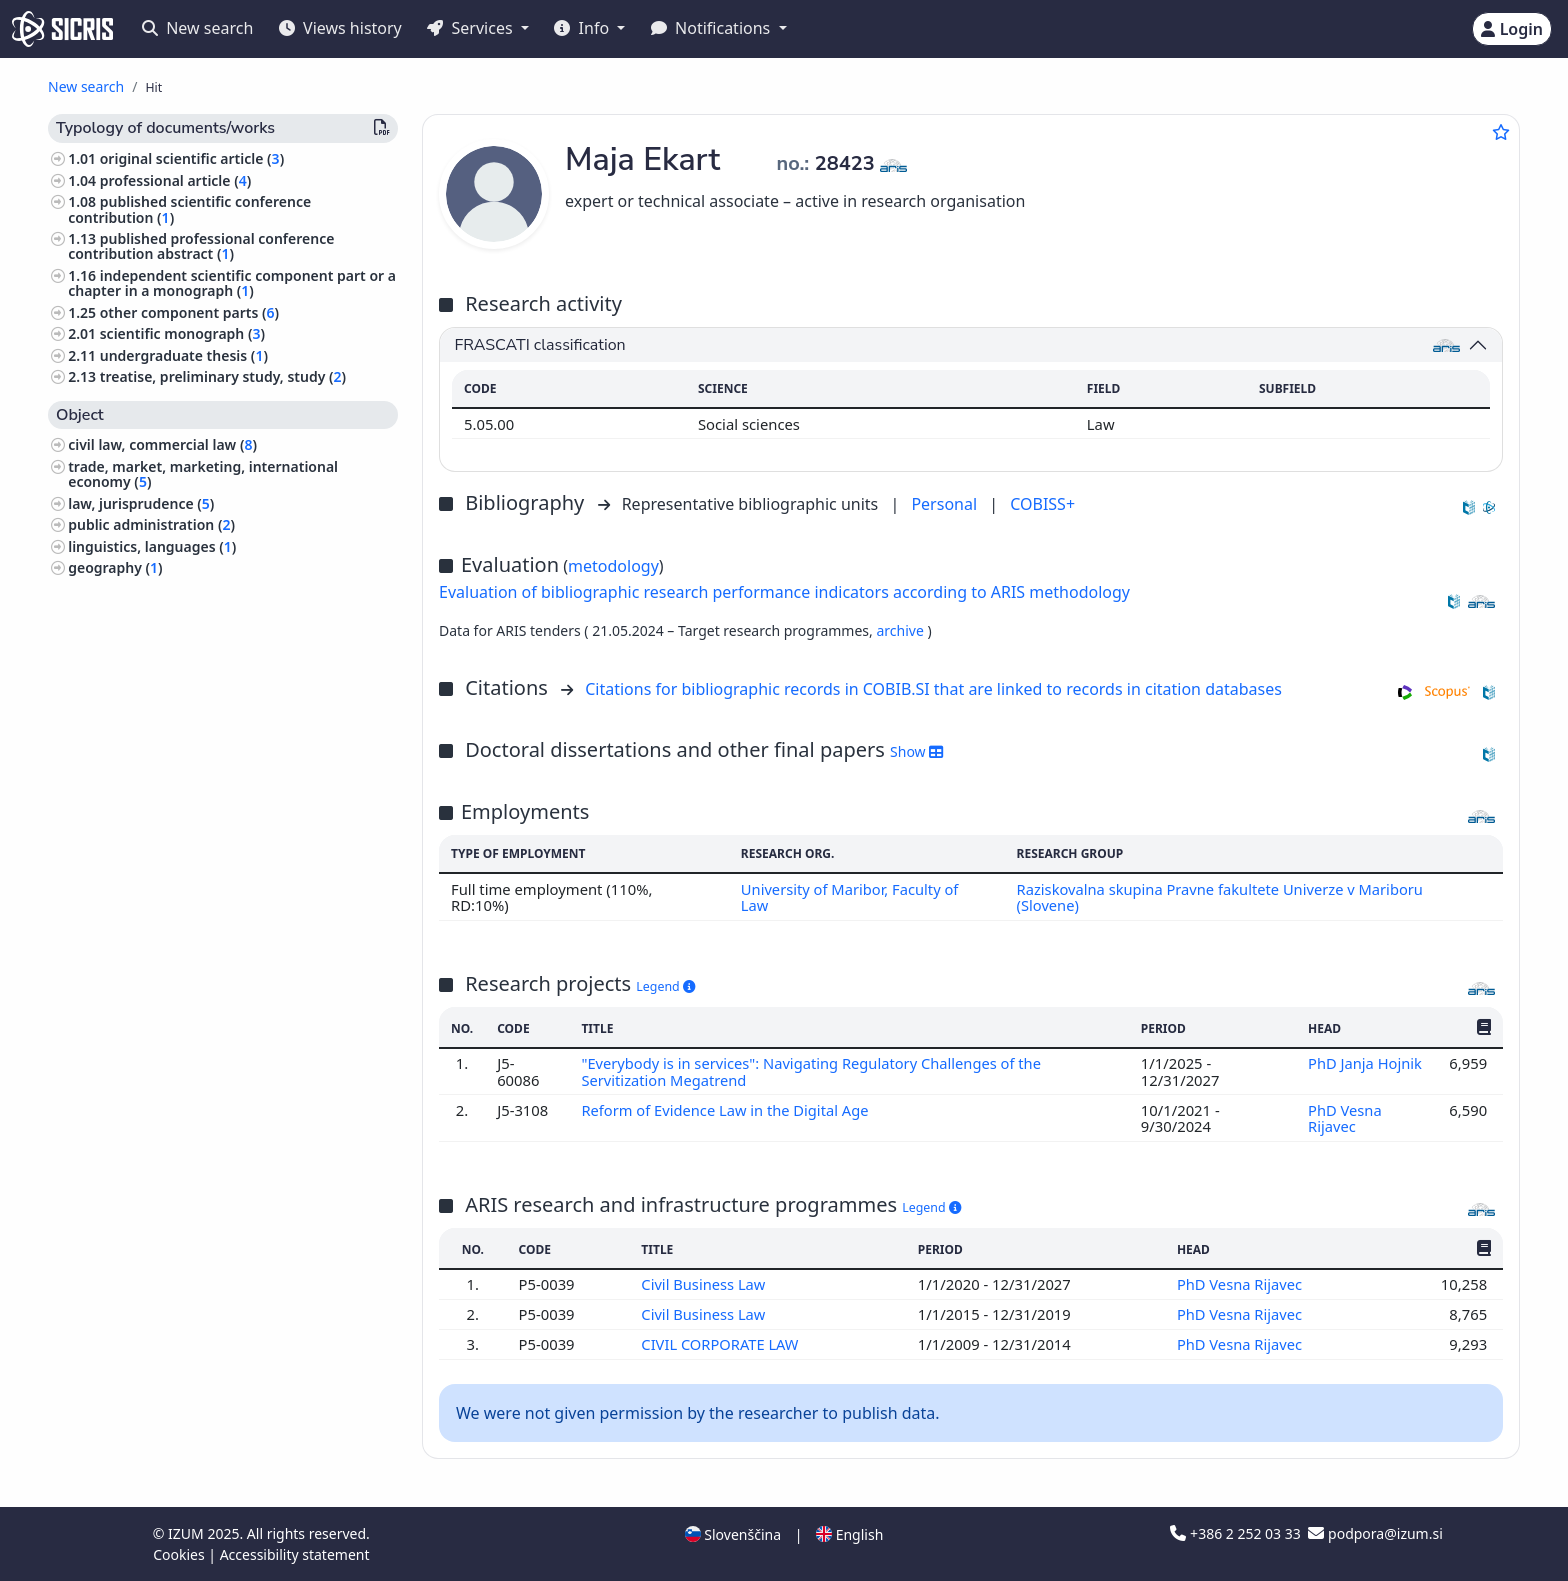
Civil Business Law (705, 1284)
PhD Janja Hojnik (1365, 1063)
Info (583, 28)
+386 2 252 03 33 (1237, 1533)
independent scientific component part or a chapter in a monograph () (232, 283)
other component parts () (189, 312)
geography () (115, 567)
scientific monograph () (182, 333)
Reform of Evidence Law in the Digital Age (727, 1110)
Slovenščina (733, 1534)
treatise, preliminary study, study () (223, 376)
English (849, 1534)
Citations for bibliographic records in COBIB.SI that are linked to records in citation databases (933, 689)
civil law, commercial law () (162, 444)
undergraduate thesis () (184, 355)
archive (901, 630)
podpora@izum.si (1375, 1533)
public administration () (151, 524)
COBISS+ (1042, 504)
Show (916, 751)
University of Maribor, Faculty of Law (848, 897)
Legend (665, 986)
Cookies (180, 1554)
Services (471, 28)
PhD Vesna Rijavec (1345, 1118)
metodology (613, 566)
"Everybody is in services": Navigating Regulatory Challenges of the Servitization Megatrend (812, 1071)
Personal (946, 504)
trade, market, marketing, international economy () (203, 474)
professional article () (176, 180)
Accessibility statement (295, 1554)
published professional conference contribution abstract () (201, 246)
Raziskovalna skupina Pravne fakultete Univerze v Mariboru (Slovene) (1221, 897)
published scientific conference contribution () (189, 209)
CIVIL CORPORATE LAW (722, 1344)
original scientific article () (192, 158)
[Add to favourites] (1501, 132)
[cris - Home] (62, 29)
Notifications (713, 28)
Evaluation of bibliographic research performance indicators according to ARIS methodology (784, 592)
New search (197, 28)
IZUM (187, 1533)
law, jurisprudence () (141, 503)
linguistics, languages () (152, 546)
